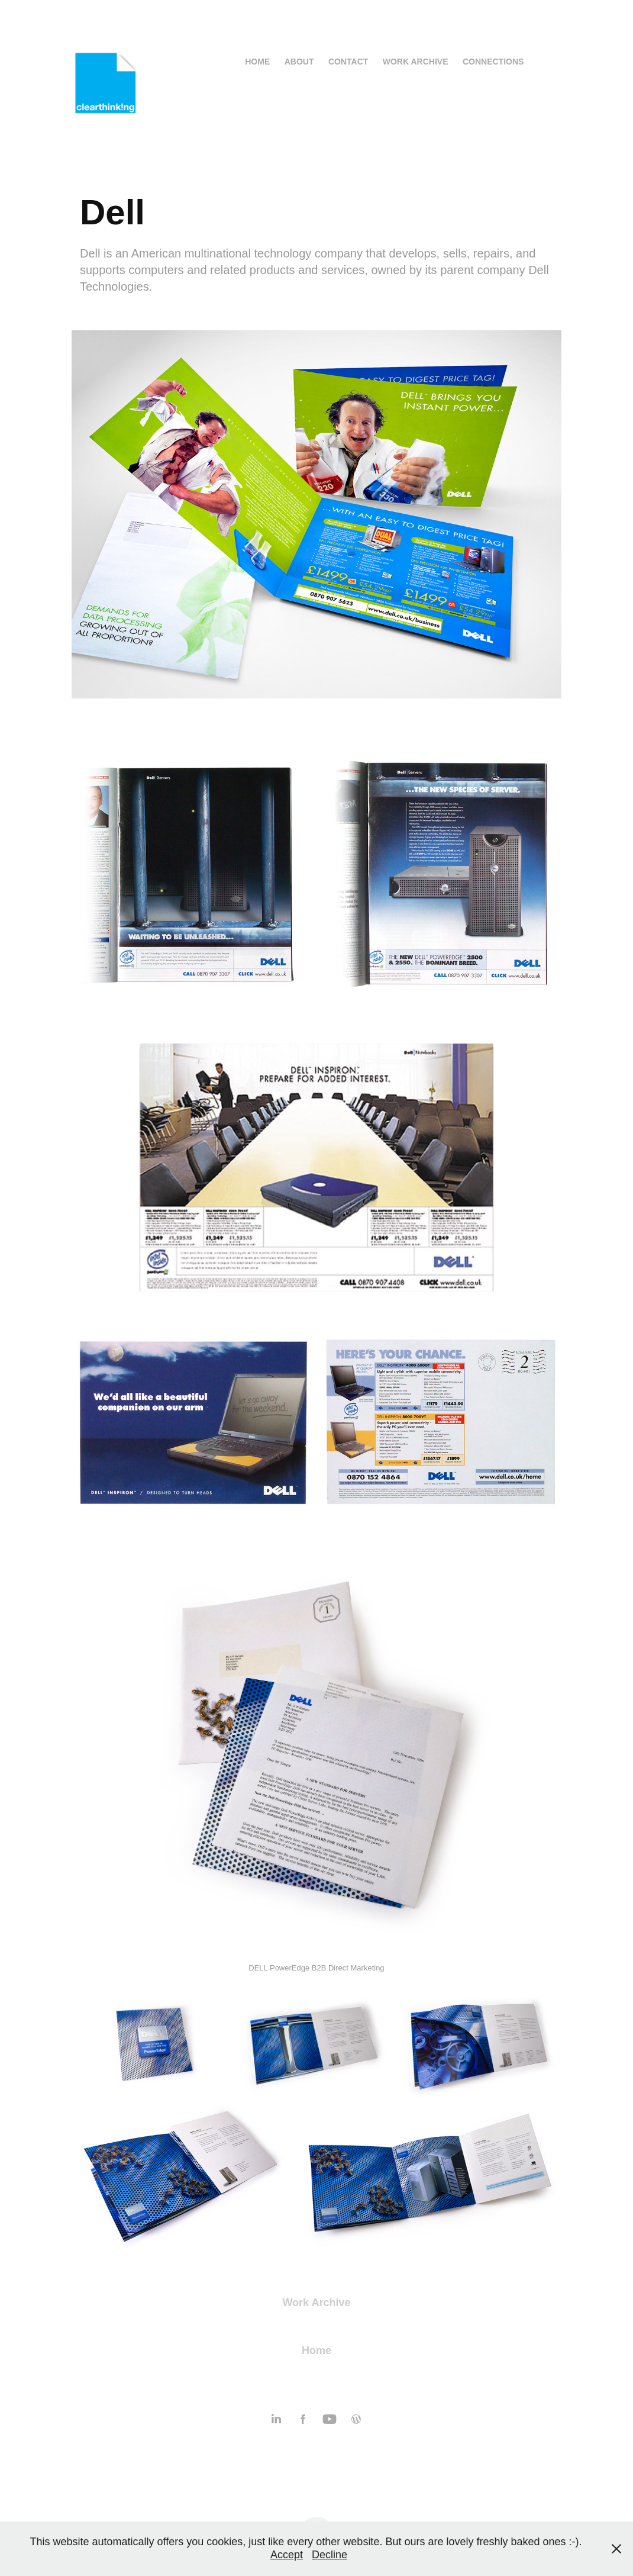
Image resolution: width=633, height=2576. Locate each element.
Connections (493, 61)
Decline (329, 2555)
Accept (286, 2555)
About (299, 61)
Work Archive (415, 61)
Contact (348, 61)
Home (257, 61)
